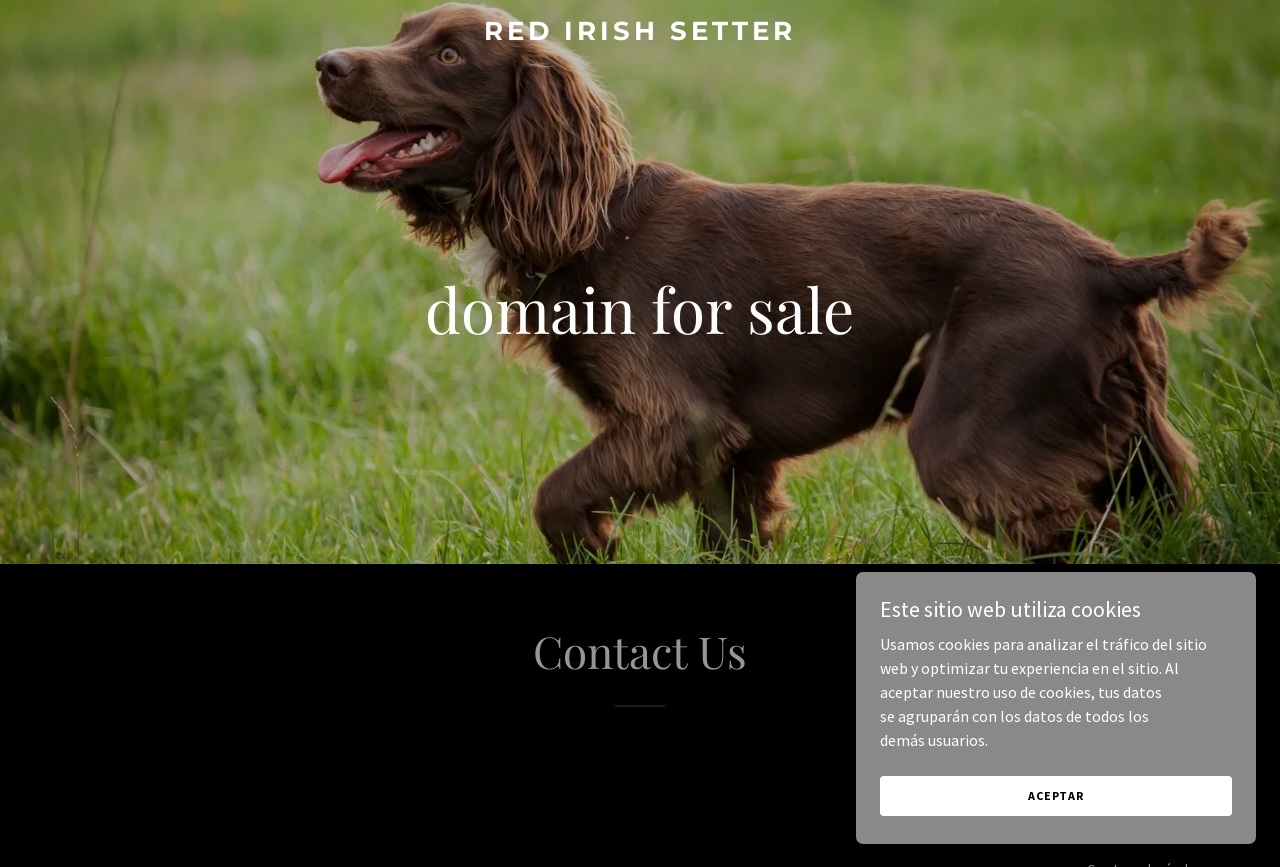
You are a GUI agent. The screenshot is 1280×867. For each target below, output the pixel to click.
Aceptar (1056, 795)
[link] (640, 34)
